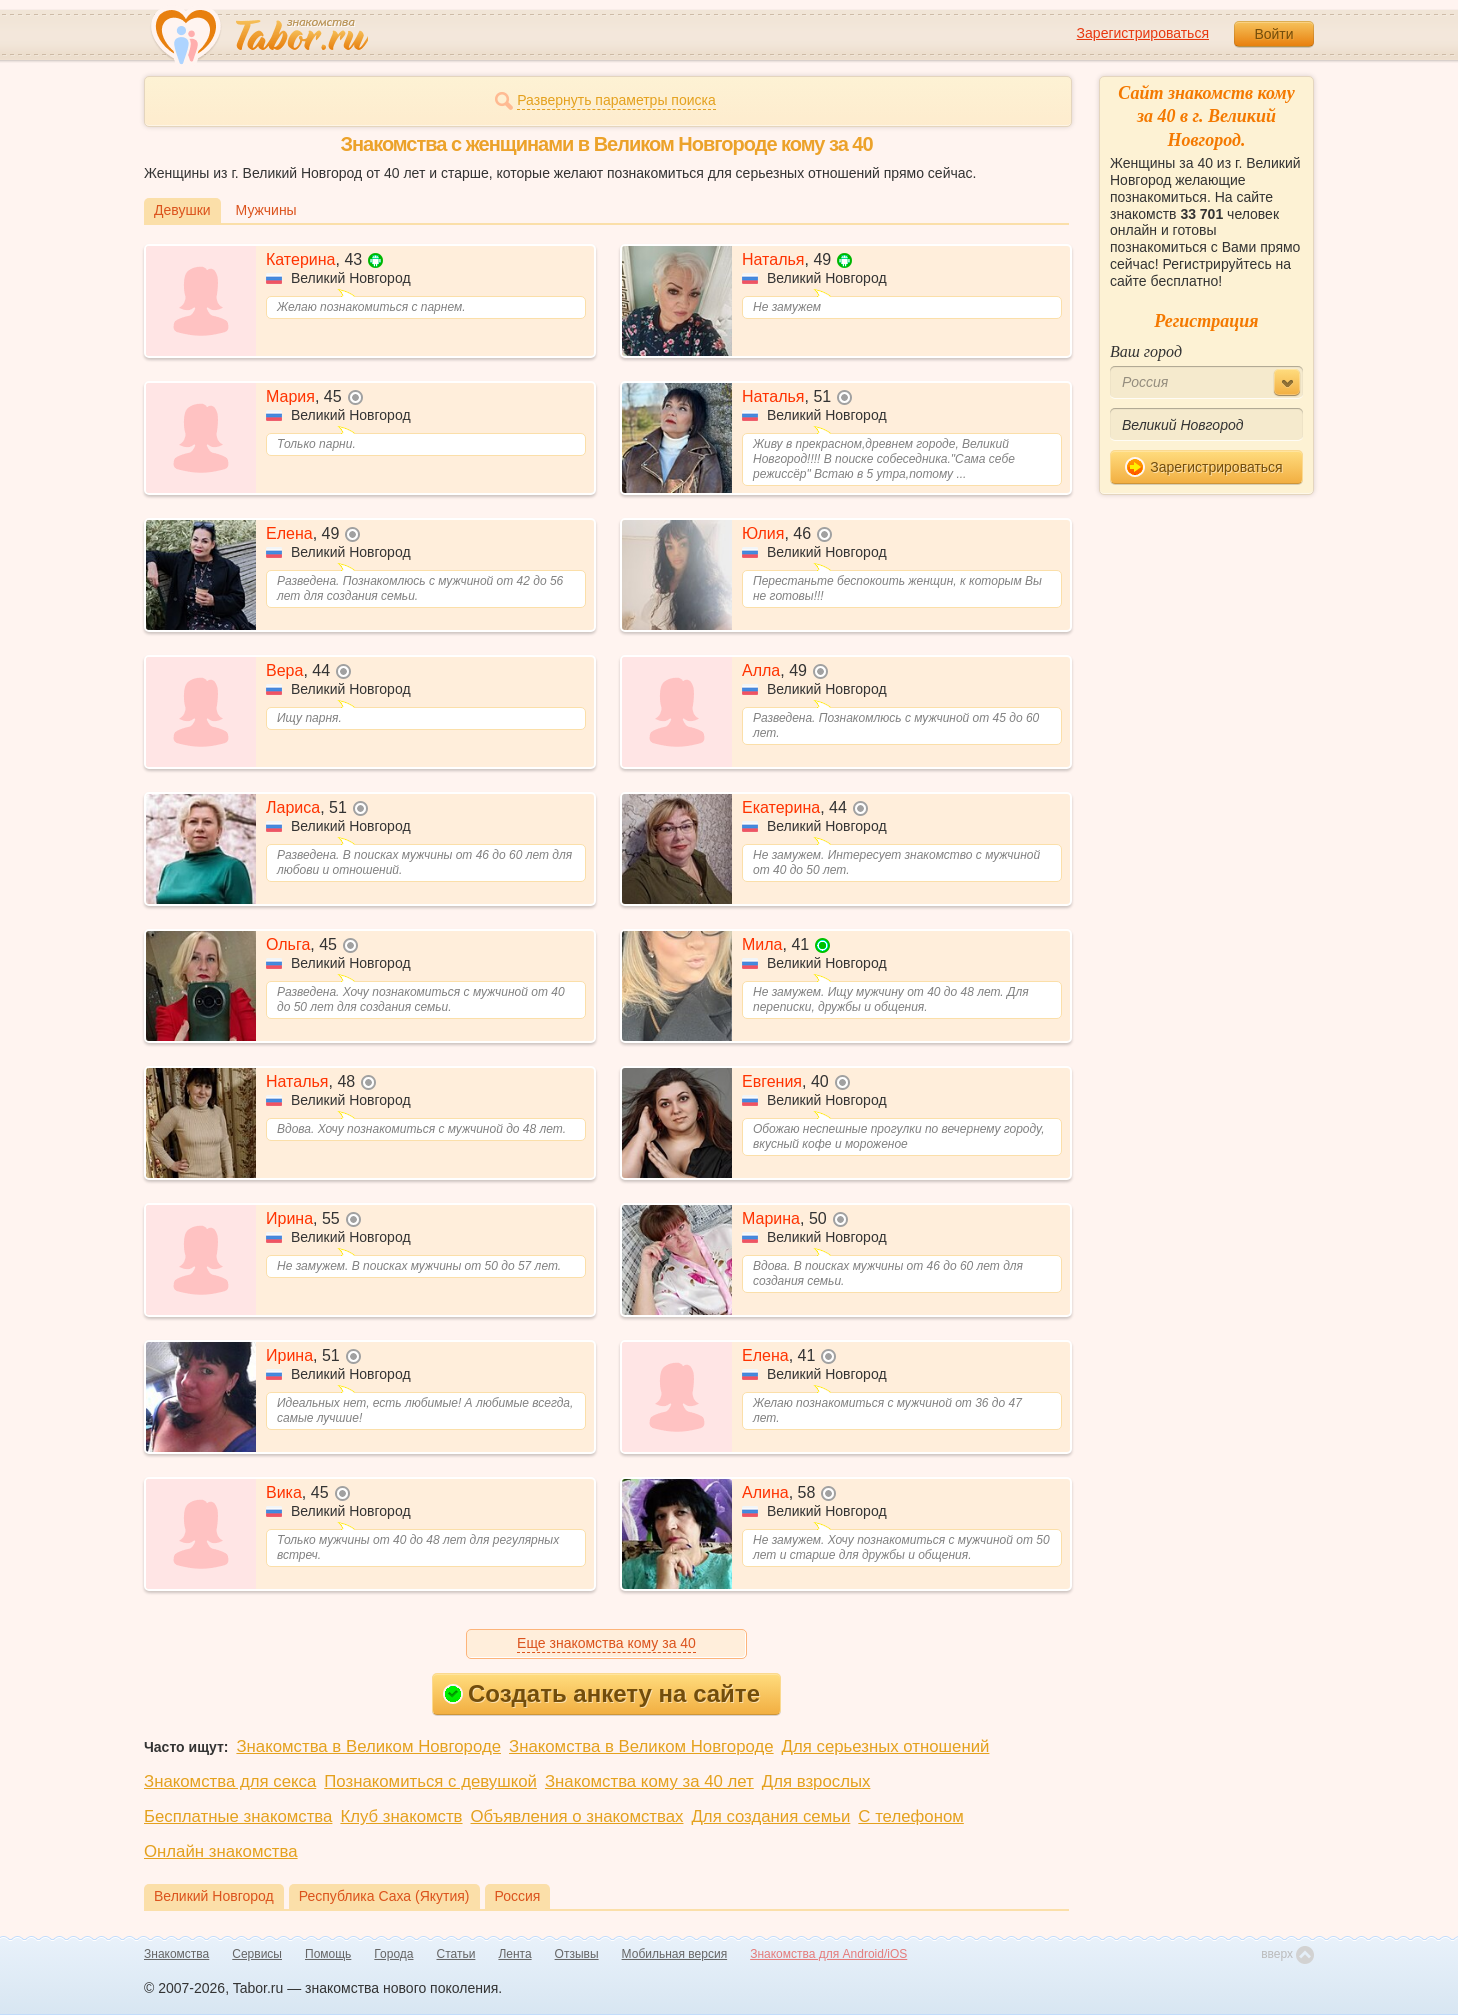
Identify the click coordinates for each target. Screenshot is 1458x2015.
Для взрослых (816, 1781)
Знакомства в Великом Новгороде (368, 1746)
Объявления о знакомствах (577, 1816)
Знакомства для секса (230, 1781)
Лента (514, 1954)
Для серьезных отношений (886, 1746)
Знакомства (176, 1954)
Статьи (456, 1954)
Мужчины (266, 210)
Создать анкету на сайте (601, 1693)
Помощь (328, 1954)
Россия (518, 1896)
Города (393, 1954)
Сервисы (257, 1954)
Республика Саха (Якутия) (384, 1896)
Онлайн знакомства (221, 1851)
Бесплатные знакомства (238, 1816)
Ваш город (1146, 351)
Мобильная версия (675, 1954)
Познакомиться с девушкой (430, 1781)
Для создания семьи (770, 1816)
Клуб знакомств (401, 1816)
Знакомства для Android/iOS (828, 1954)
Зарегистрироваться (1143, 33)
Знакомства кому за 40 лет (649, 1781)
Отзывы (577, 1954)
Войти (1273, 34)
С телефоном (910, 1816)
